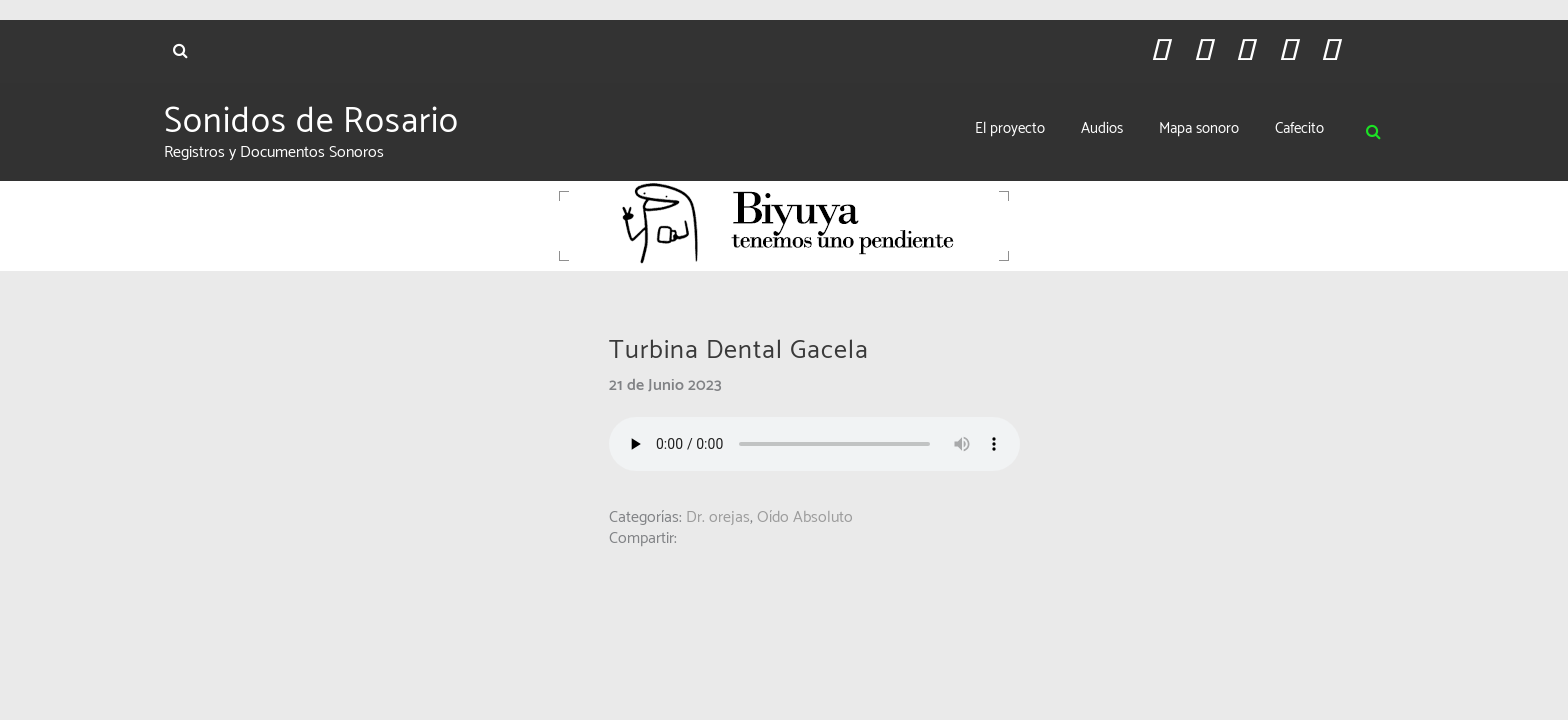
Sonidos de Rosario (311, 122)
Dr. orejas (718, 517)
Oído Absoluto (805, 517)
